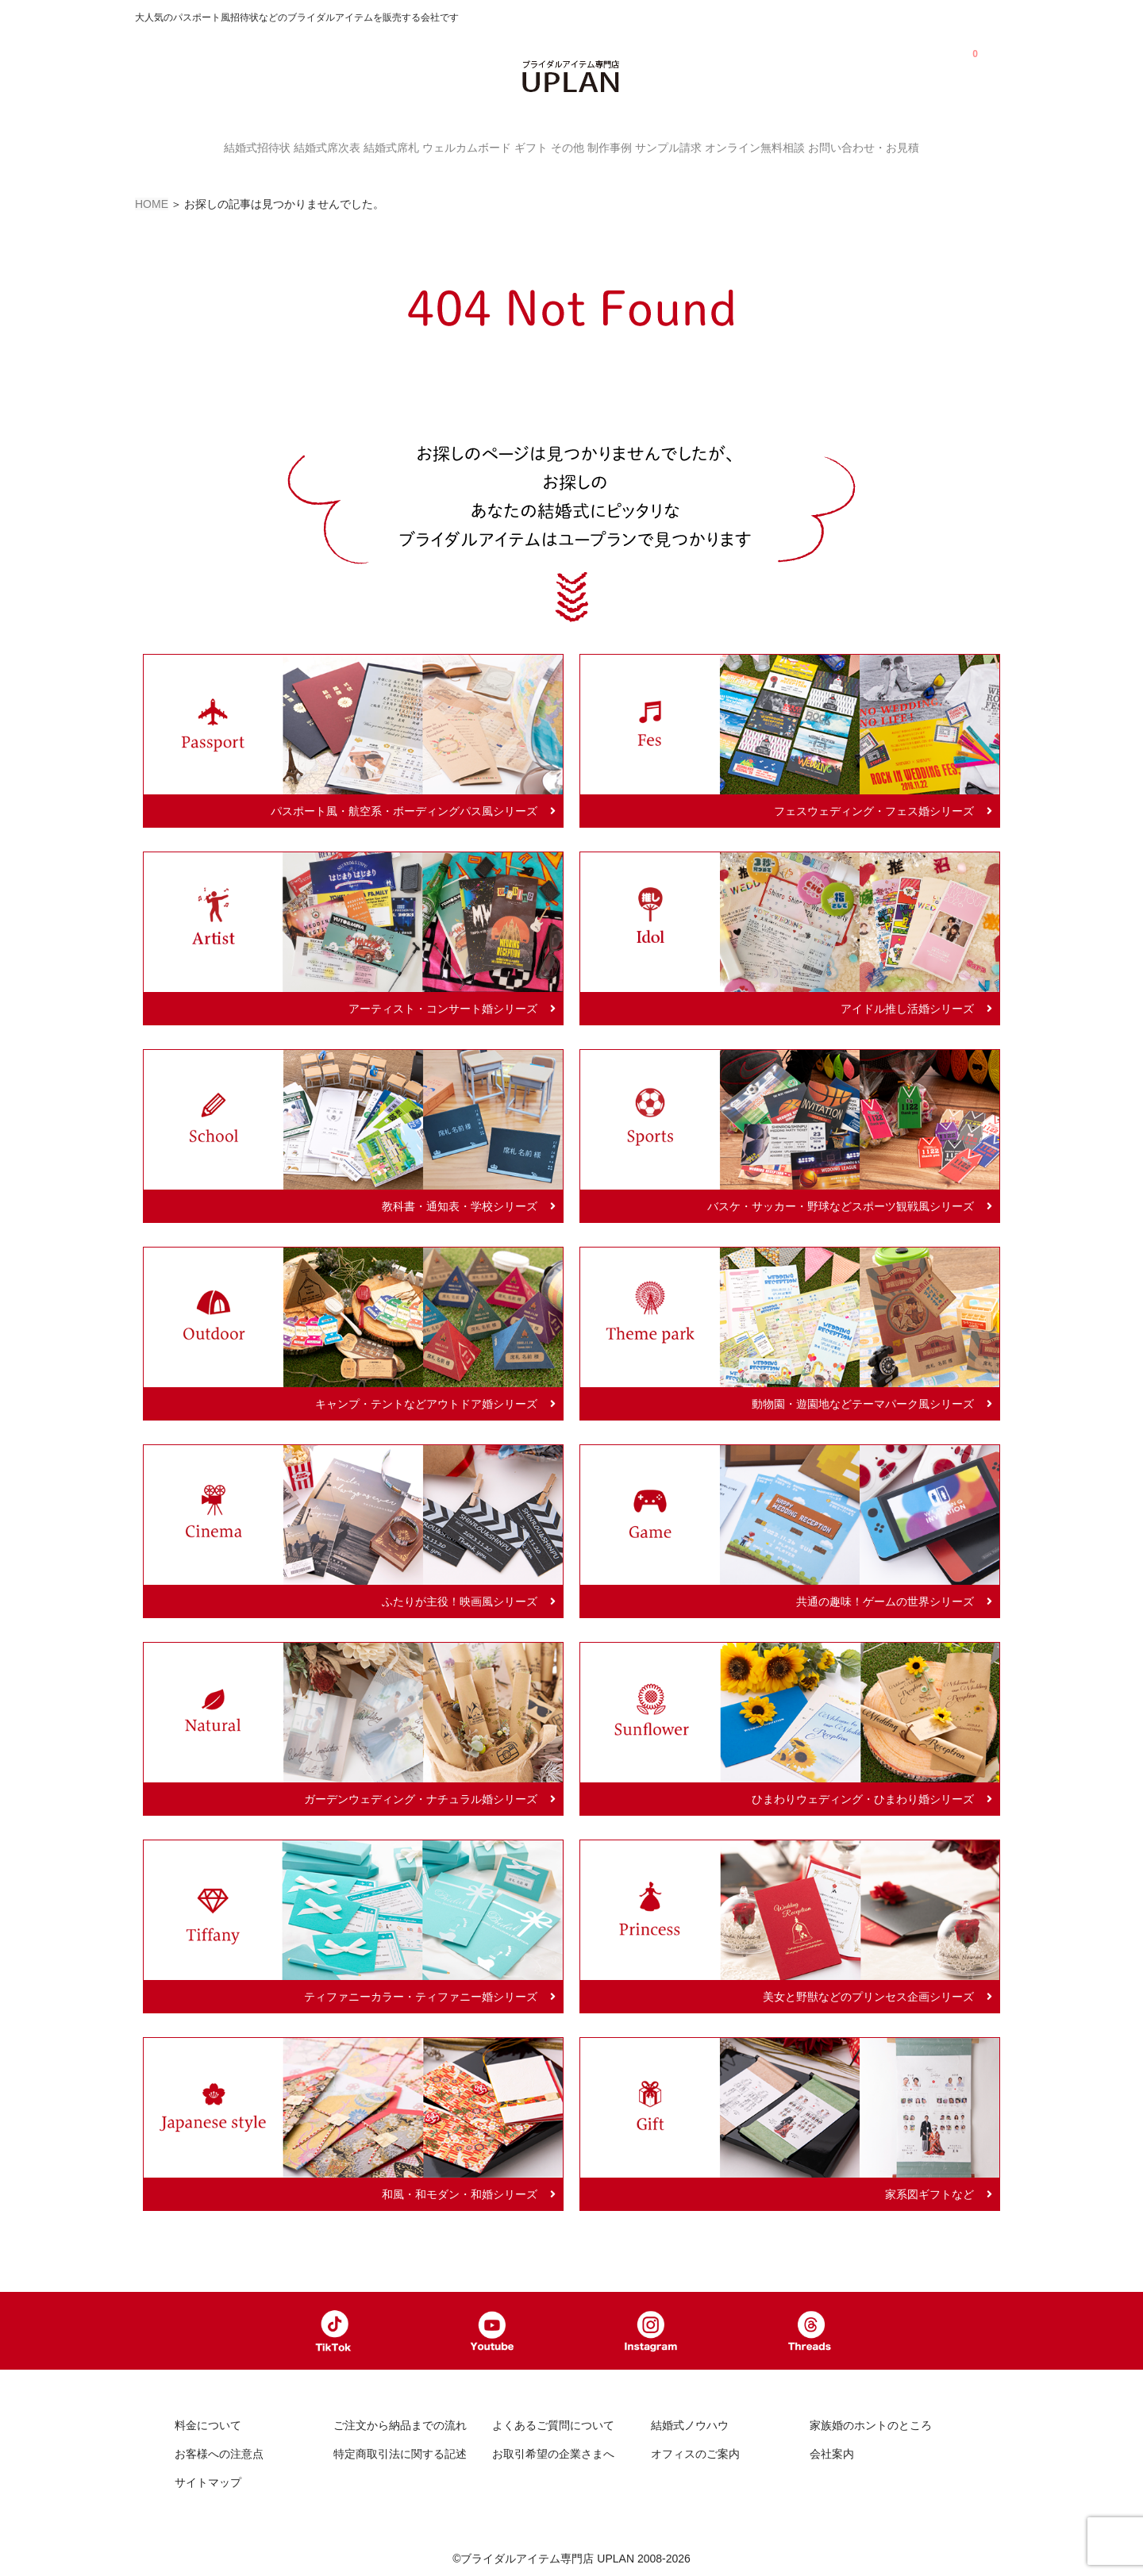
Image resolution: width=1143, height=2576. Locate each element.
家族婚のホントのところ (871, 2422)
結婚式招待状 (185, 146)
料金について (208, 2422)
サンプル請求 (708, 146)
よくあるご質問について (553, 2422)
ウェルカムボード (442, 146)
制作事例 (633, 146)
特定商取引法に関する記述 (400, 2450)
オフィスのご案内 (695, 2450)
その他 (575, 146)
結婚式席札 (351, 146)
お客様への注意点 (219, 2450)
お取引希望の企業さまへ (553, 2450)
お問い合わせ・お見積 (935, 146)
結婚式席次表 (271, 146)
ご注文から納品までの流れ (400, 2422)
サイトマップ (208, 2479)
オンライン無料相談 (810, 146)
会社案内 (832, 2450)
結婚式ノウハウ (690, 2422)
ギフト (523, 146)
